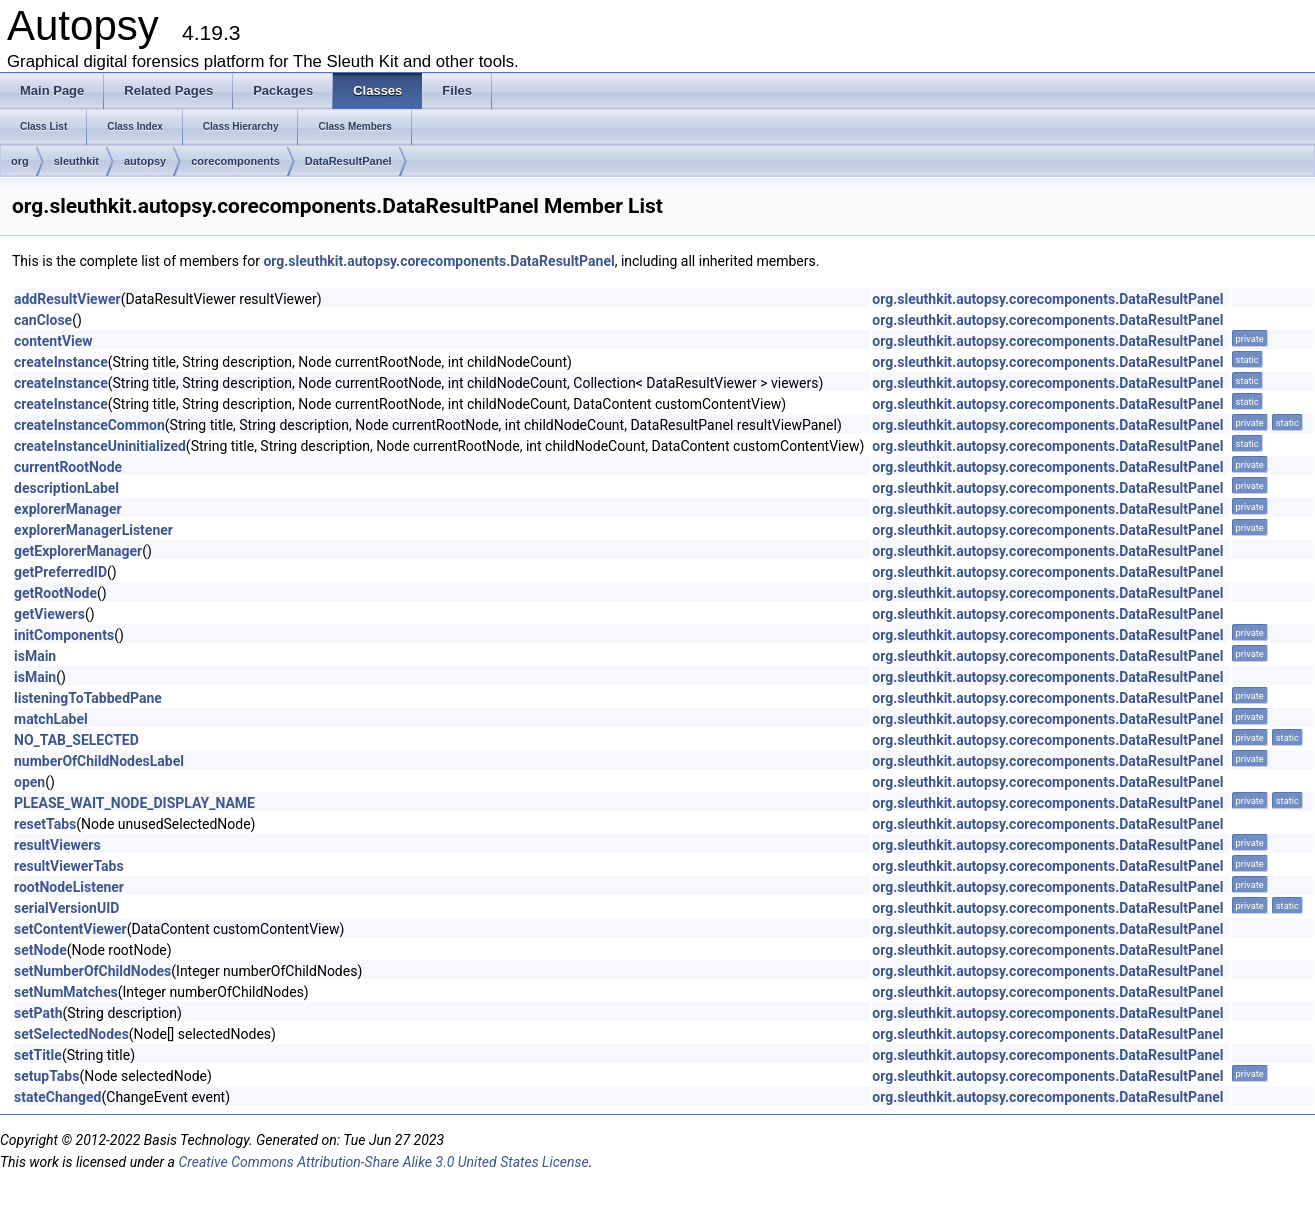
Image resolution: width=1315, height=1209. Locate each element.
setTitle (38, 1055)
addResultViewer (67, 299)
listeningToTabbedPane (88, 698)
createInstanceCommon (89, 425)
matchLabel (51, 719)
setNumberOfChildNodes (92, 971)
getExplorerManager (78, 551)
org (20, 161)
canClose (43, 320)
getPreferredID (60, 572)
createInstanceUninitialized (100, 446)
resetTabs (45, 824)
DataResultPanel (348, 161)
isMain (35, 656)
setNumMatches (66, 992)
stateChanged (58, 1097)
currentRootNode (68, 467)
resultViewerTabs (69, 866)
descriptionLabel (66, 488)
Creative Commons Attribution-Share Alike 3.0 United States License (383, 1162)
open (29, 782)
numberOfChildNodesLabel (99, 761)
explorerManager (68, 509)
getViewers (49, 614)
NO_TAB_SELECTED (76, 740)
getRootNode (55, 593)
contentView (53, 341)
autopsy (145, 161)
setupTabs (46, 1076)
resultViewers (57, 845)
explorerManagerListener (93, 530)
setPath (38, 1013)
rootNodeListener (69, 887)
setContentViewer (70, 929)
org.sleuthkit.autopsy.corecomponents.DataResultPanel (438, 261)
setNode (40, 950)
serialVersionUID (66, 908)
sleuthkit (76, 161)
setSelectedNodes (71, 1034)
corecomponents (235, 161)
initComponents (64, 635)
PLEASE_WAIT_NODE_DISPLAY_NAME (134, 803)
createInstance (61, 362)
